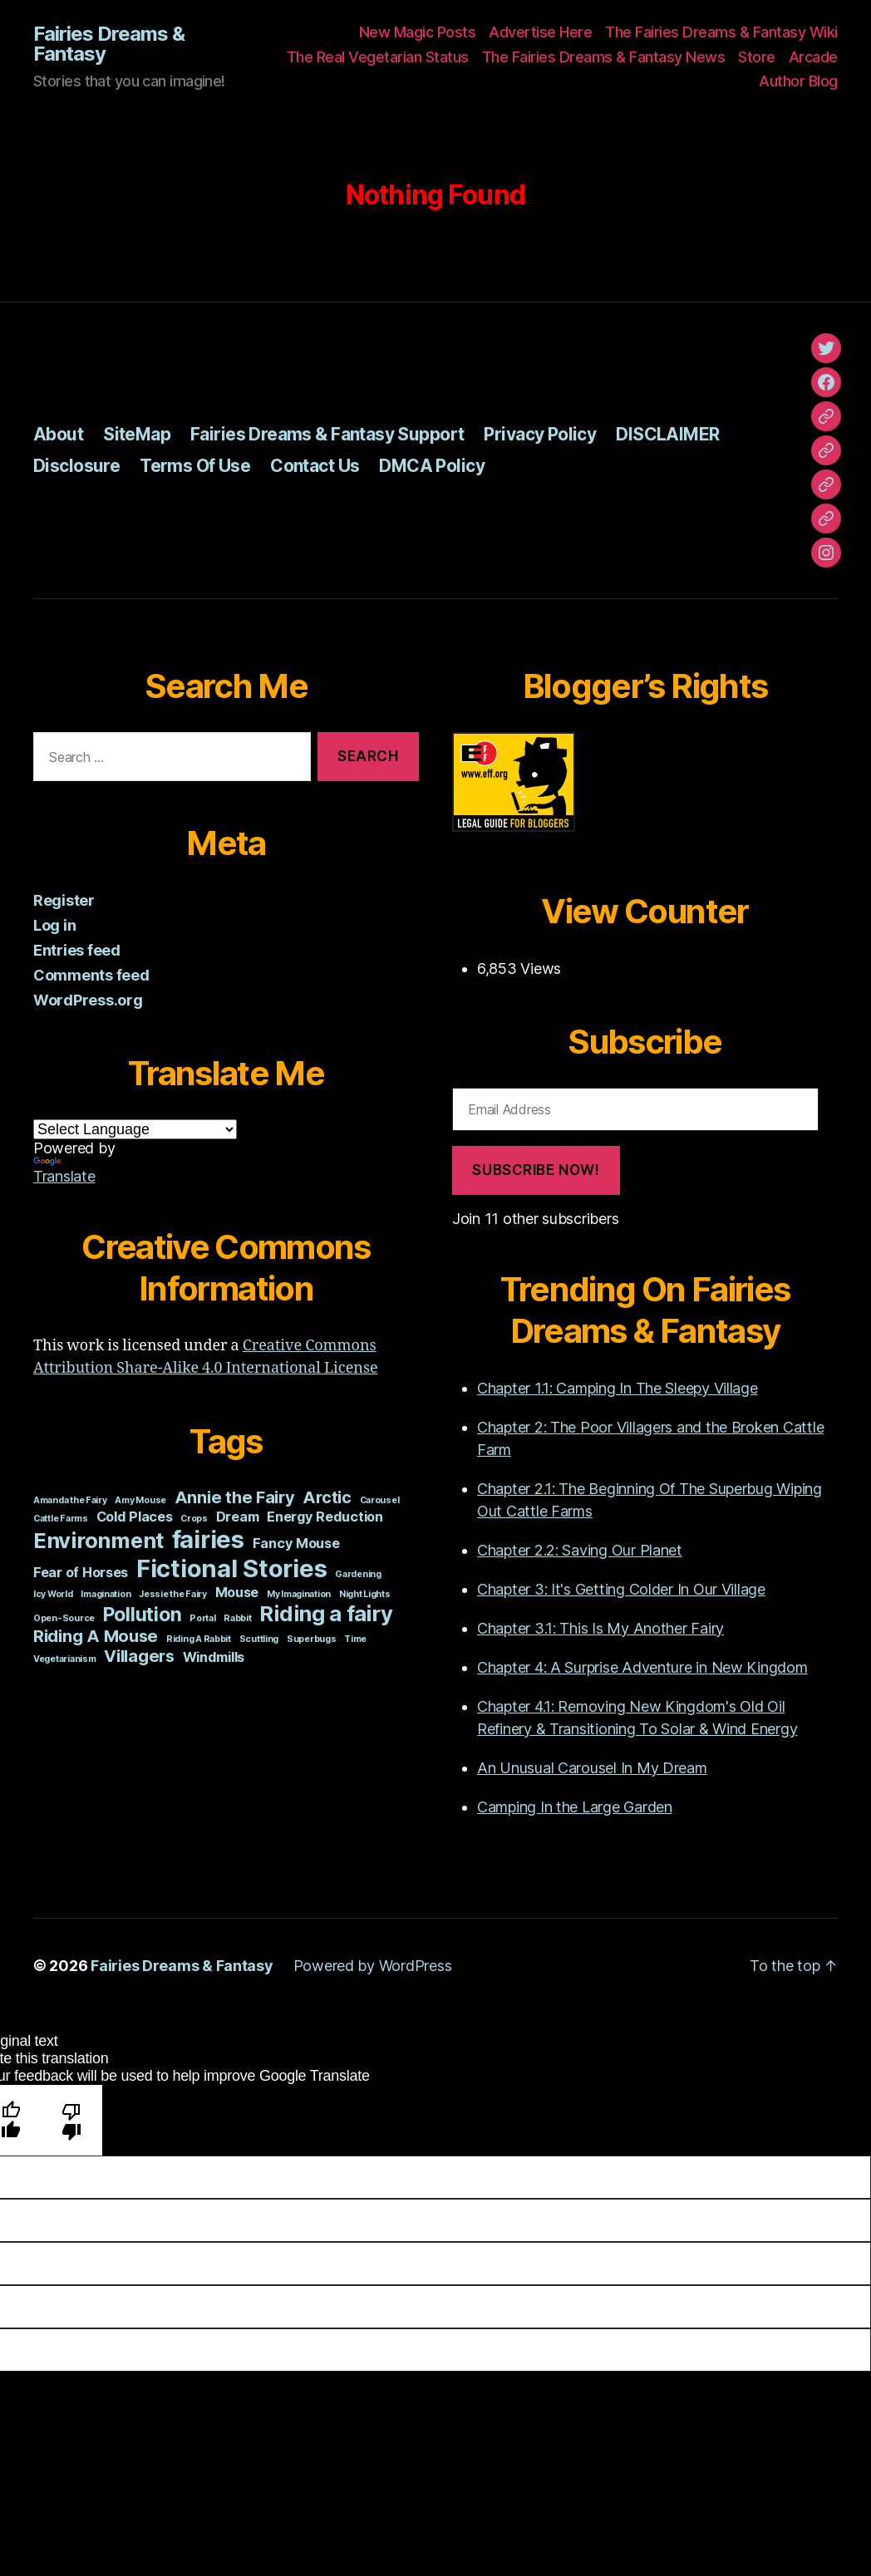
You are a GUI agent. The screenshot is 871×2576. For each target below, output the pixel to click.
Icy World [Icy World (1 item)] (53, 1594)
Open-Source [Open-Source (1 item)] (64, 1618)
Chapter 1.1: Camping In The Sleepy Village (617, 1388)
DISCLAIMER (667, 434)
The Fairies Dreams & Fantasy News (604, 57)
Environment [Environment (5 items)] (98, 1540)
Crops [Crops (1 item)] (194, 1518)
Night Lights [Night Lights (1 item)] (365, 1594)
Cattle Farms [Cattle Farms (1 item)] (60, 1518)
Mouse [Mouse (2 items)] (237, 1592)
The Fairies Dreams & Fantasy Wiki (721, 32)
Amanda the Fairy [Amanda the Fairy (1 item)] (70, 1500)
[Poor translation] (72, 2120)
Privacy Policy (540, 434)
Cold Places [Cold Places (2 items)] (134, 1516)
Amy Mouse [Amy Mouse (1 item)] (140, 1500)
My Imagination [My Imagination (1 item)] (299, 1594)
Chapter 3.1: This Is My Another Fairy (600, 1628)
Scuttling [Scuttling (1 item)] (259, 1639)
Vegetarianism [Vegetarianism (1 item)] (64, 1659)
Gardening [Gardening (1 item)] (358, 1574)
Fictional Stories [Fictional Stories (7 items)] (231, 1568)
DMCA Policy (432, 465)
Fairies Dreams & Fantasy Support (327, 434)
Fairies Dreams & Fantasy (109, 44)
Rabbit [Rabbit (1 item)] (237, 1618)
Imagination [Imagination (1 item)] (105, 1594)
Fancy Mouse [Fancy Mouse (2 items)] (296, 1543)
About (58, 434)
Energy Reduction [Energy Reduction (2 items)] (325, 1516)
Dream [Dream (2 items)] (237, 1516)
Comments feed (91, 975)
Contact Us (314, 465)
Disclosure (76, 465)
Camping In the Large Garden (574, 1807)
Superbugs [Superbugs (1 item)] (312, 1639)
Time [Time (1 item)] (355, 1639)
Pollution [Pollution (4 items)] (142, 1614)
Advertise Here (540, 32)
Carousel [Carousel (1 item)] (380, 1500)
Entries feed (77, 950)
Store (756, 57)
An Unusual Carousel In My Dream (592, 1768)
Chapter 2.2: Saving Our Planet (579, 1550)
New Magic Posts (417, 32)
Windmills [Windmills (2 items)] (214, 1657)
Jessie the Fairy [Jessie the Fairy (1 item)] (173, 1594)
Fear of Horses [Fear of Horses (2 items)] (80, 1572)
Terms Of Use (195, 465)
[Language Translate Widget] (135, 1129)
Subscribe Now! (535, 1170)
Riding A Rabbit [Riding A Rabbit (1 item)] (198, 1639)
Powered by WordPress (372, 1965)
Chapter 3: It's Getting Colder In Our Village (621, 1589)
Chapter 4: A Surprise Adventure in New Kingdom (642, 1667)
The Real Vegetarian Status (378, 57)
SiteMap (136, 434)
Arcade (813, 57)
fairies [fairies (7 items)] (208, 1539)
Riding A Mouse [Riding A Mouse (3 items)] (95, 1636)
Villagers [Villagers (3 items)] (139, 1656)
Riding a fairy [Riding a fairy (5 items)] (325, 1613)
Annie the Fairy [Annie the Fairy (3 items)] (235, 1497)
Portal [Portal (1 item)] (202, 1618)
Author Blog (798, 81)
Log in (54, 925)
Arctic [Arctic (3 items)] (327, 1497)
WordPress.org (88, 1000)
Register (64, 900)
